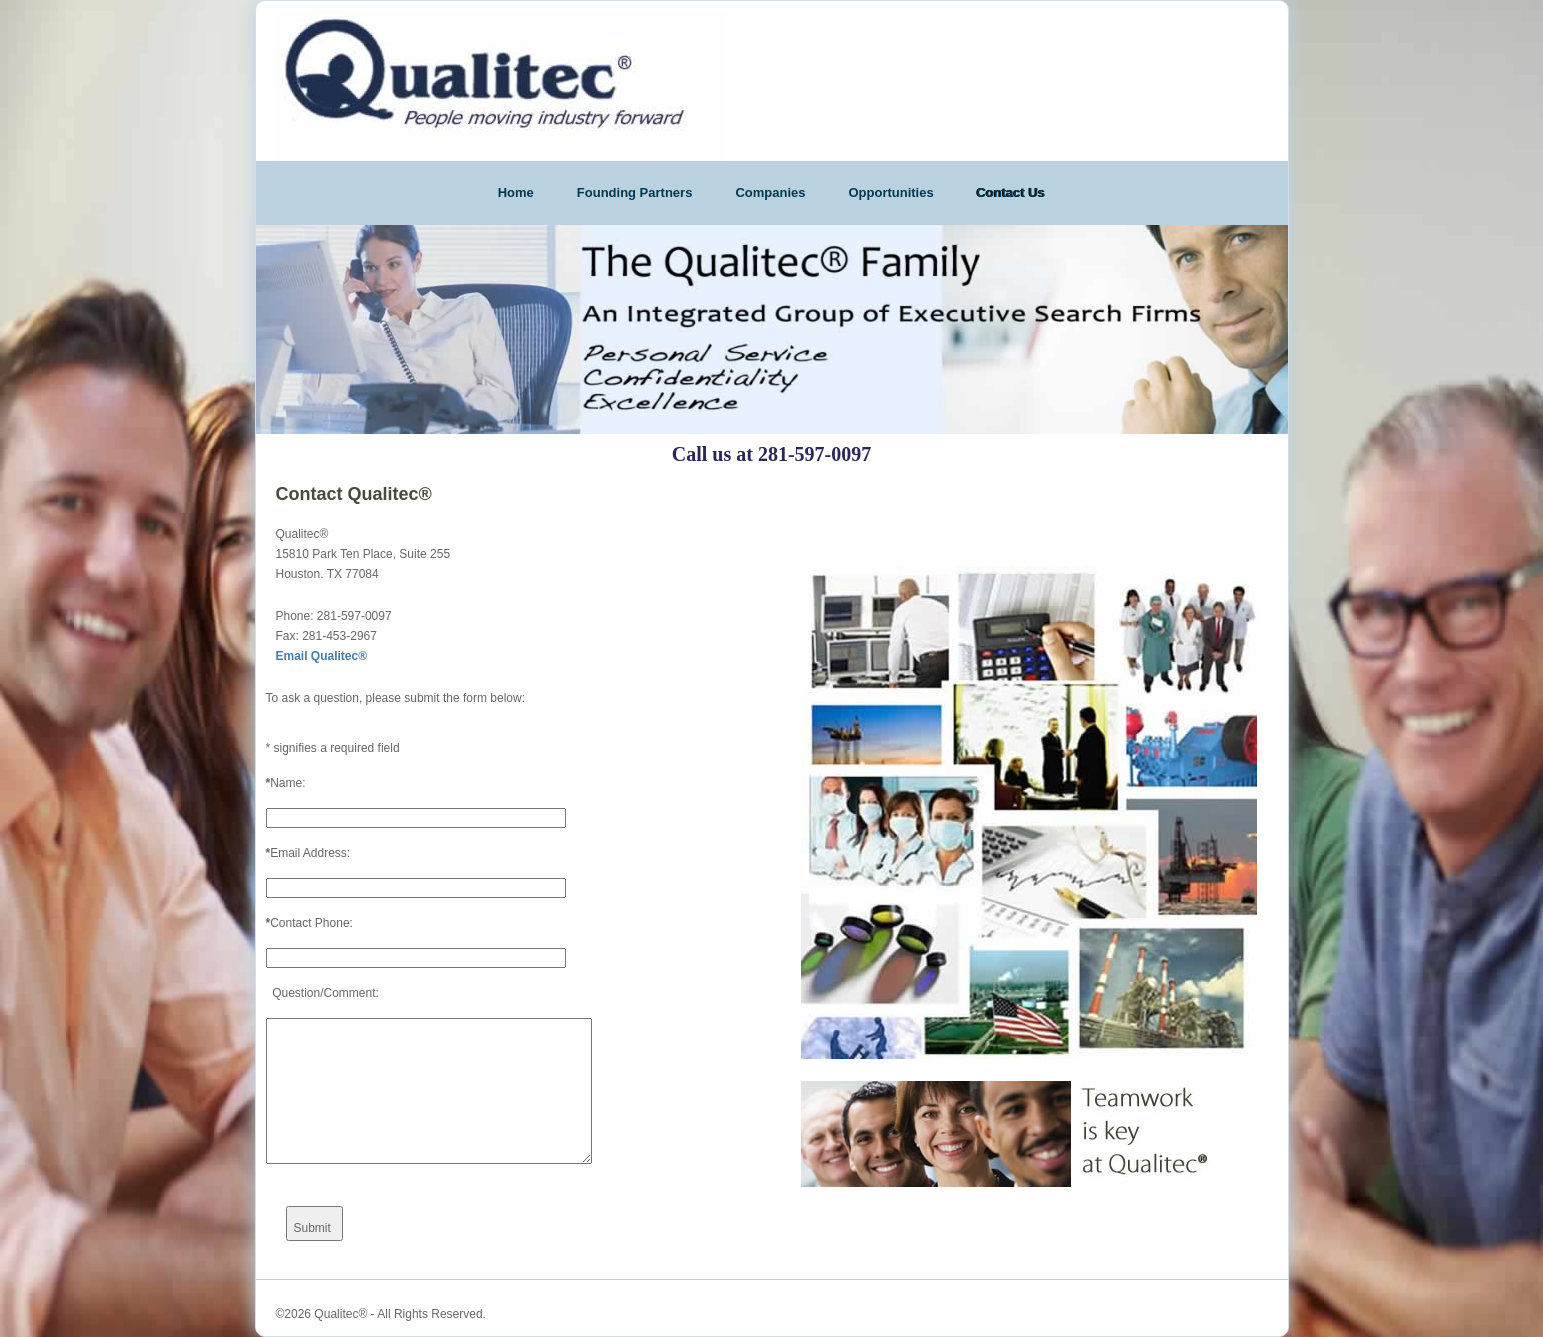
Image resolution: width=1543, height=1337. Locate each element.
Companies (770, 192)
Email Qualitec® (322, 656)
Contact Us (1011, 192)
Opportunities (890, 192)
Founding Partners (635, 192)
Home (516, 192)
